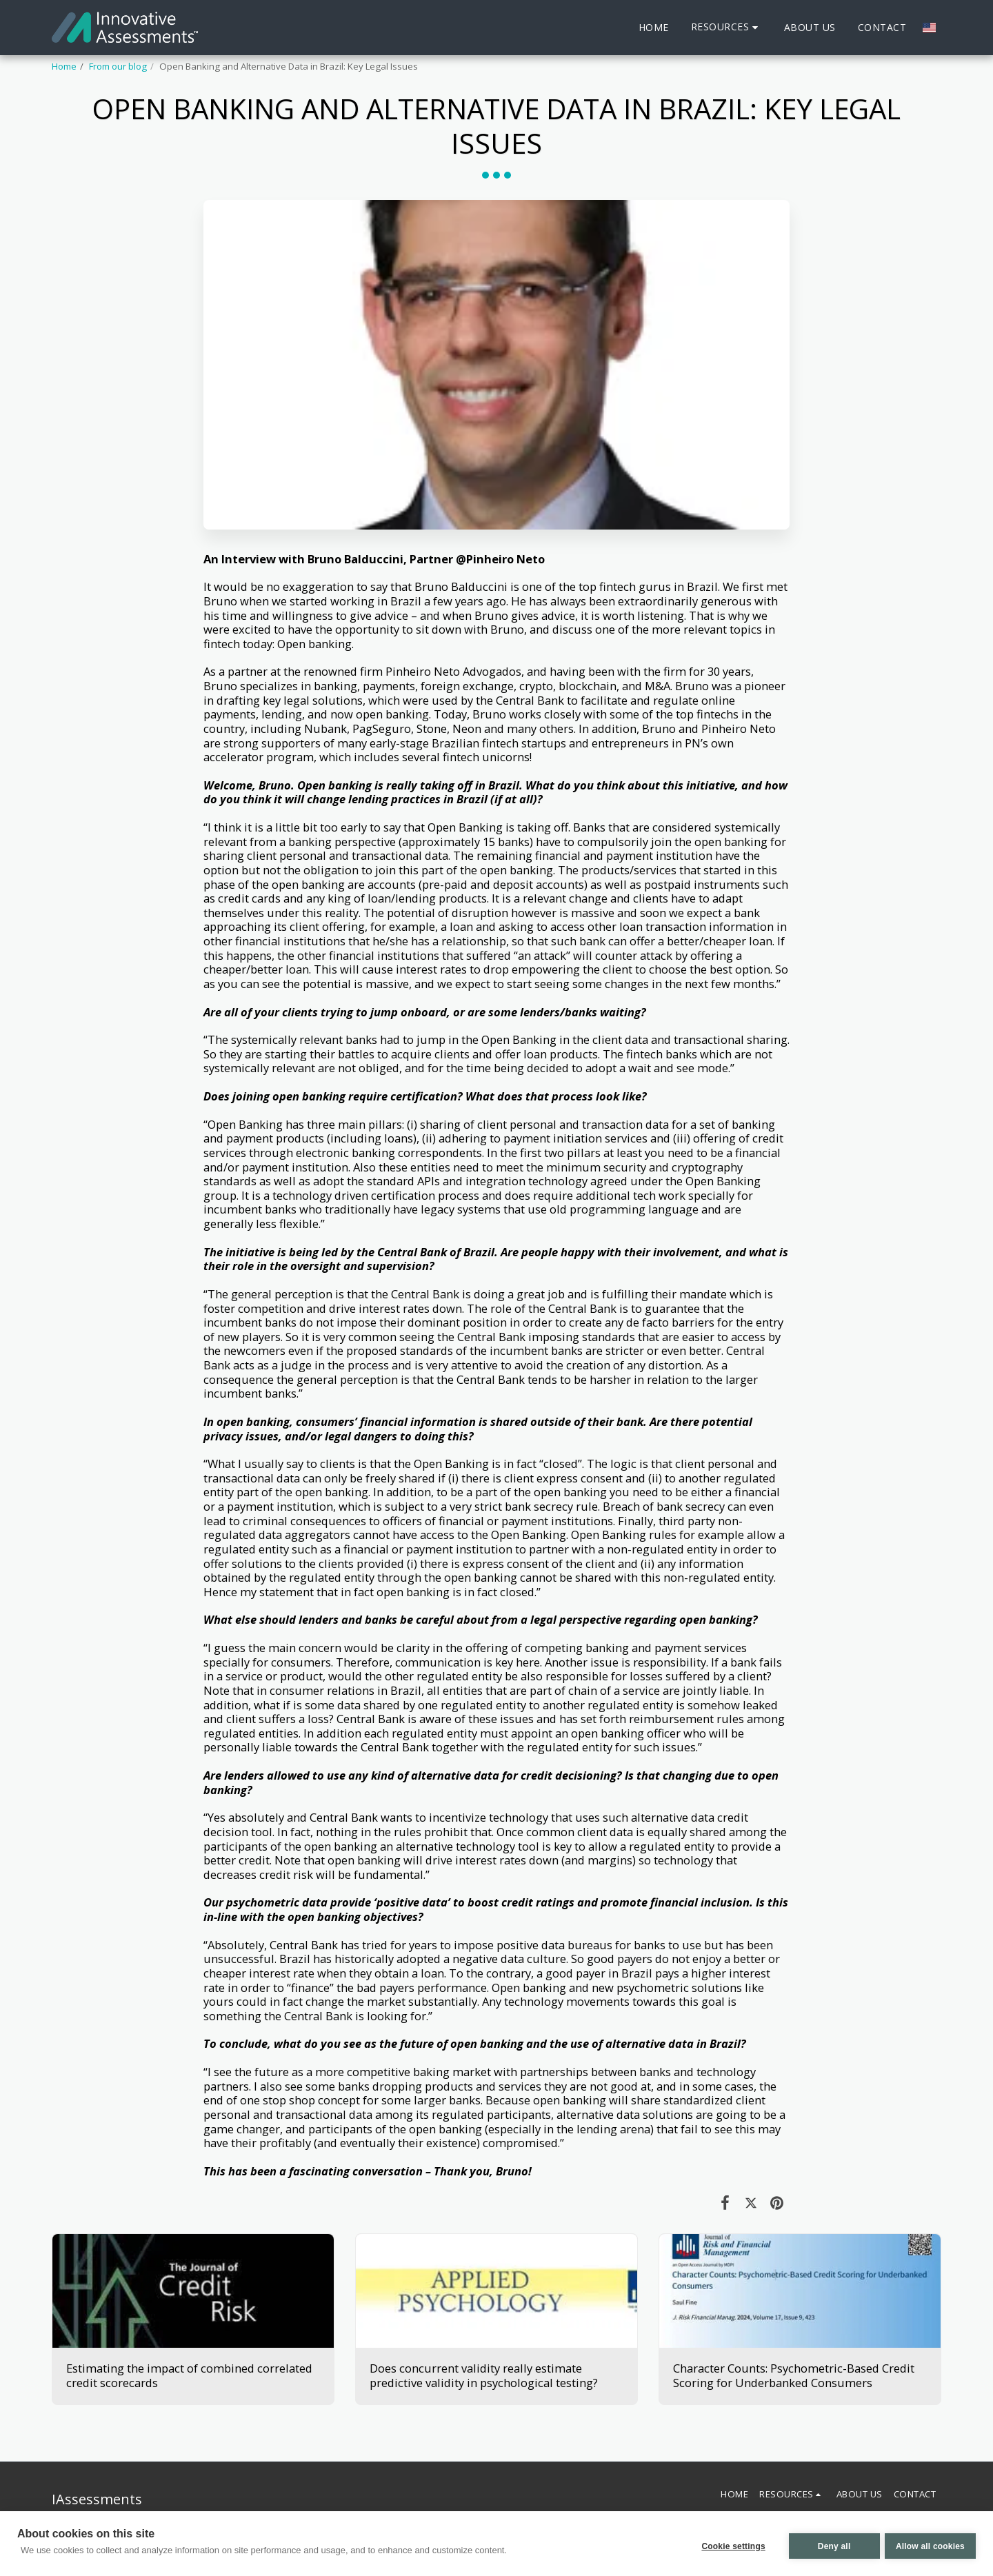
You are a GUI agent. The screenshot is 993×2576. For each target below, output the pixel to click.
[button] (726, 27)
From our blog (118, 66)
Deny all (829, 2545)
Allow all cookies (930, 2545)
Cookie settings (729, 2545)
